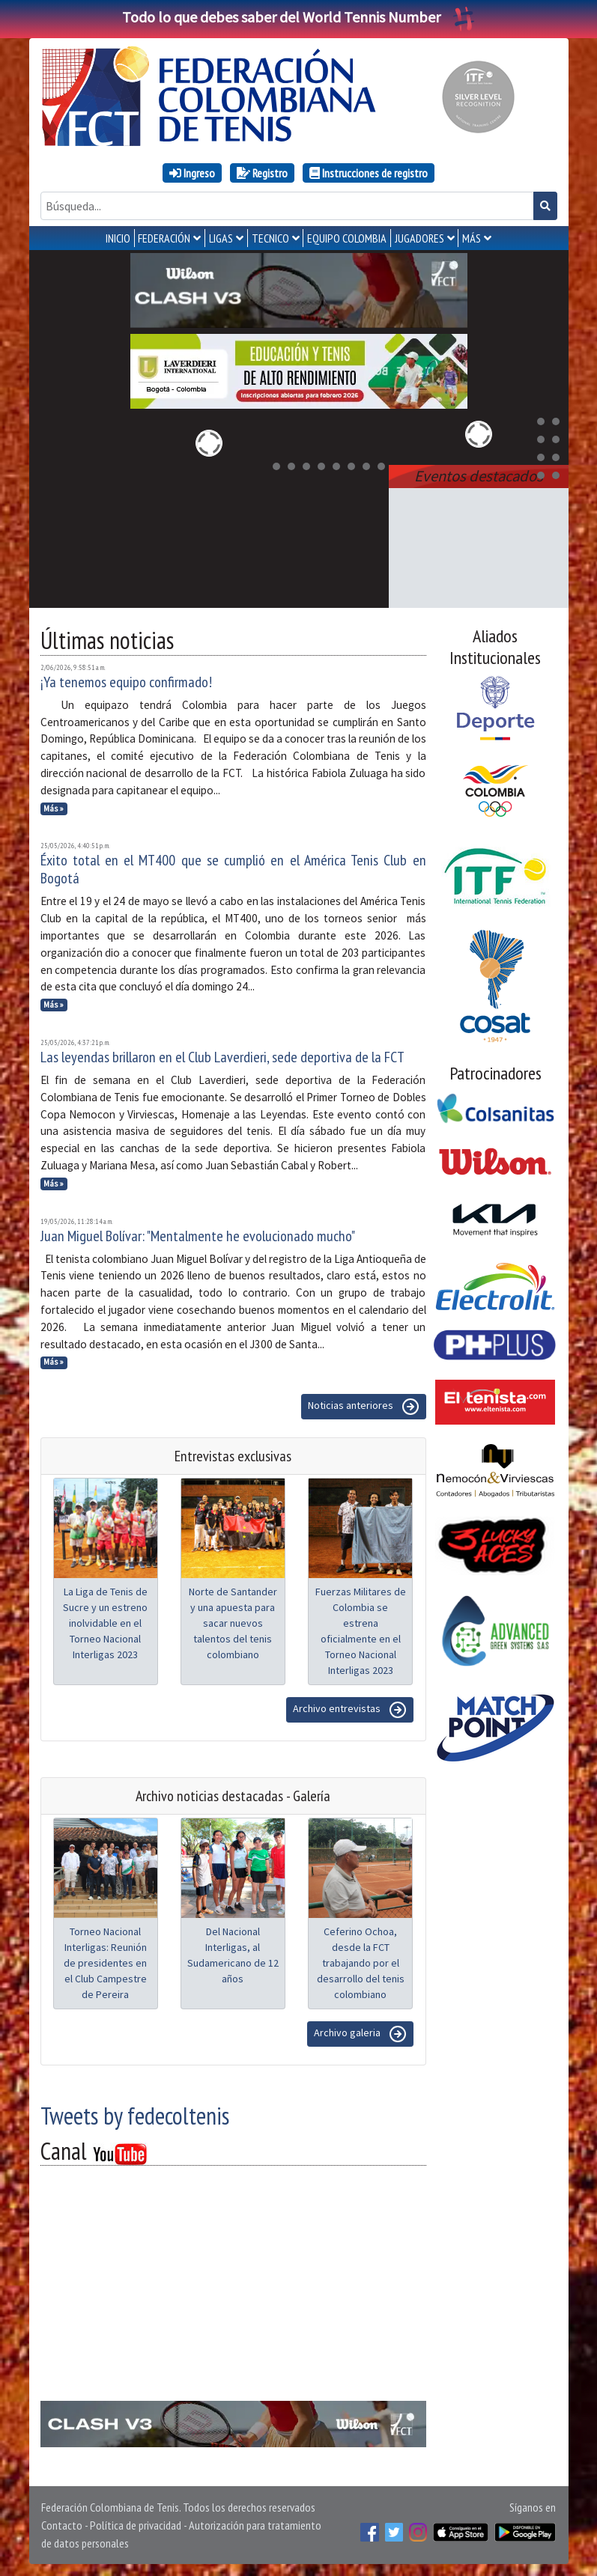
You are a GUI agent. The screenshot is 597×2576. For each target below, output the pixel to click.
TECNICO (270, 238)
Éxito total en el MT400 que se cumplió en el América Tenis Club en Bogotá (233, 869)
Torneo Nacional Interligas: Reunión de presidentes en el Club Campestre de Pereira (105, 1963)
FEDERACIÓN (164, 238)
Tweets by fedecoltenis (134, 2115)
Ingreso (192, 172)
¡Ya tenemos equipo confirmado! (126, 682)
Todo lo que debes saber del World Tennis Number (299, 16)
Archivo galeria (360, 2034)
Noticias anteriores (363, 1407)
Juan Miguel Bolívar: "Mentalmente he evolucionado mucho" (197, 1236)
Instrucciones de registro (368, 172)
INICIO (118, 238)
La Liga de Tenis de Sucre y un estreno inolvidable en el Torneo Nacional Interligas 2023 (105, 1623)
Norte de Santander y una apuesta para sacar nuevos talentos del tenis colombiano (233, 1623)
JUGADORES (419, 238)
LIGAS (221, 238)
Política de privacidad (135, 2525)
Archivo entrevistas (350, 1710)
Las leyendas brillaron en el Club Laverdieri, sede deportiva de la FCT (222, 1057)
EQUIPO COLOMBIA (347, 238)
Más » (53, 808)
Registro (262, 172)
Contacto (61, 2525)
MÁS (471, 238)
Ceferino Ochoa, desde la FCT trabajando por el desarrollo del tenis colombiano (360, 1963)
